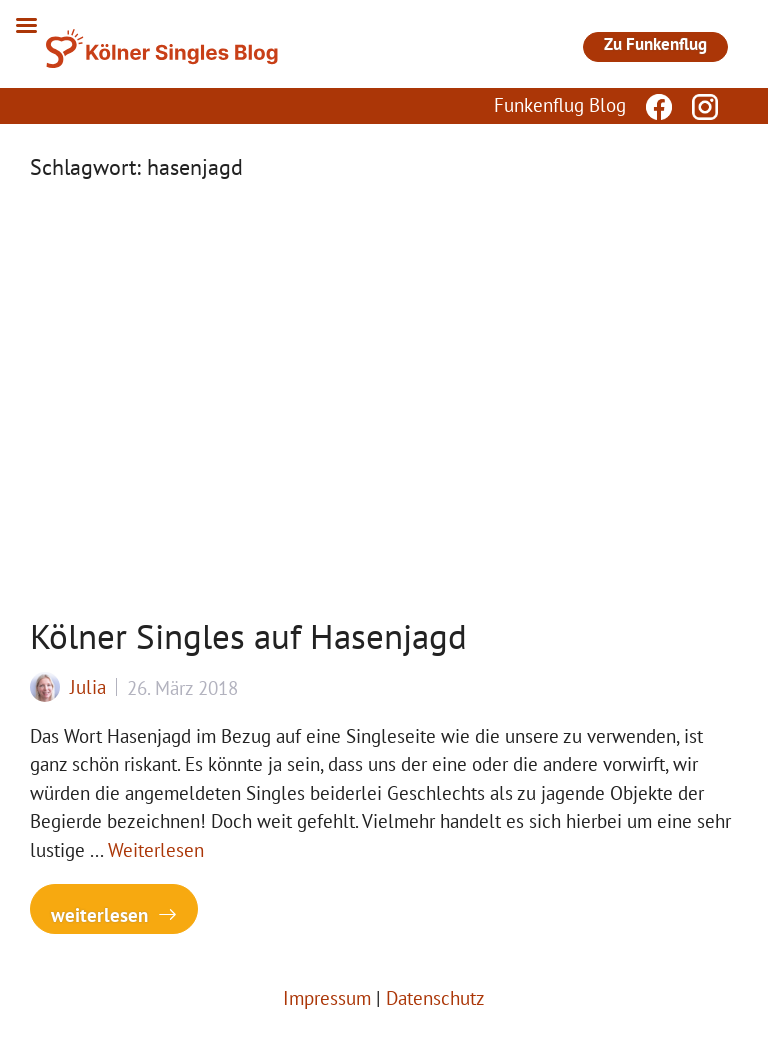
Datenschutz (435, 998)
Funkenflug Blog (560, 105)
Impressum (327, 998)
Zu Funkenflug (655, 44)
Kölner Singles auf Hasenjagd (248, 636)
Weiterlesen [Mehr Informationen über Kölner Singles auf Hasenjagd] (156, 850)
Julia (88, 687)
